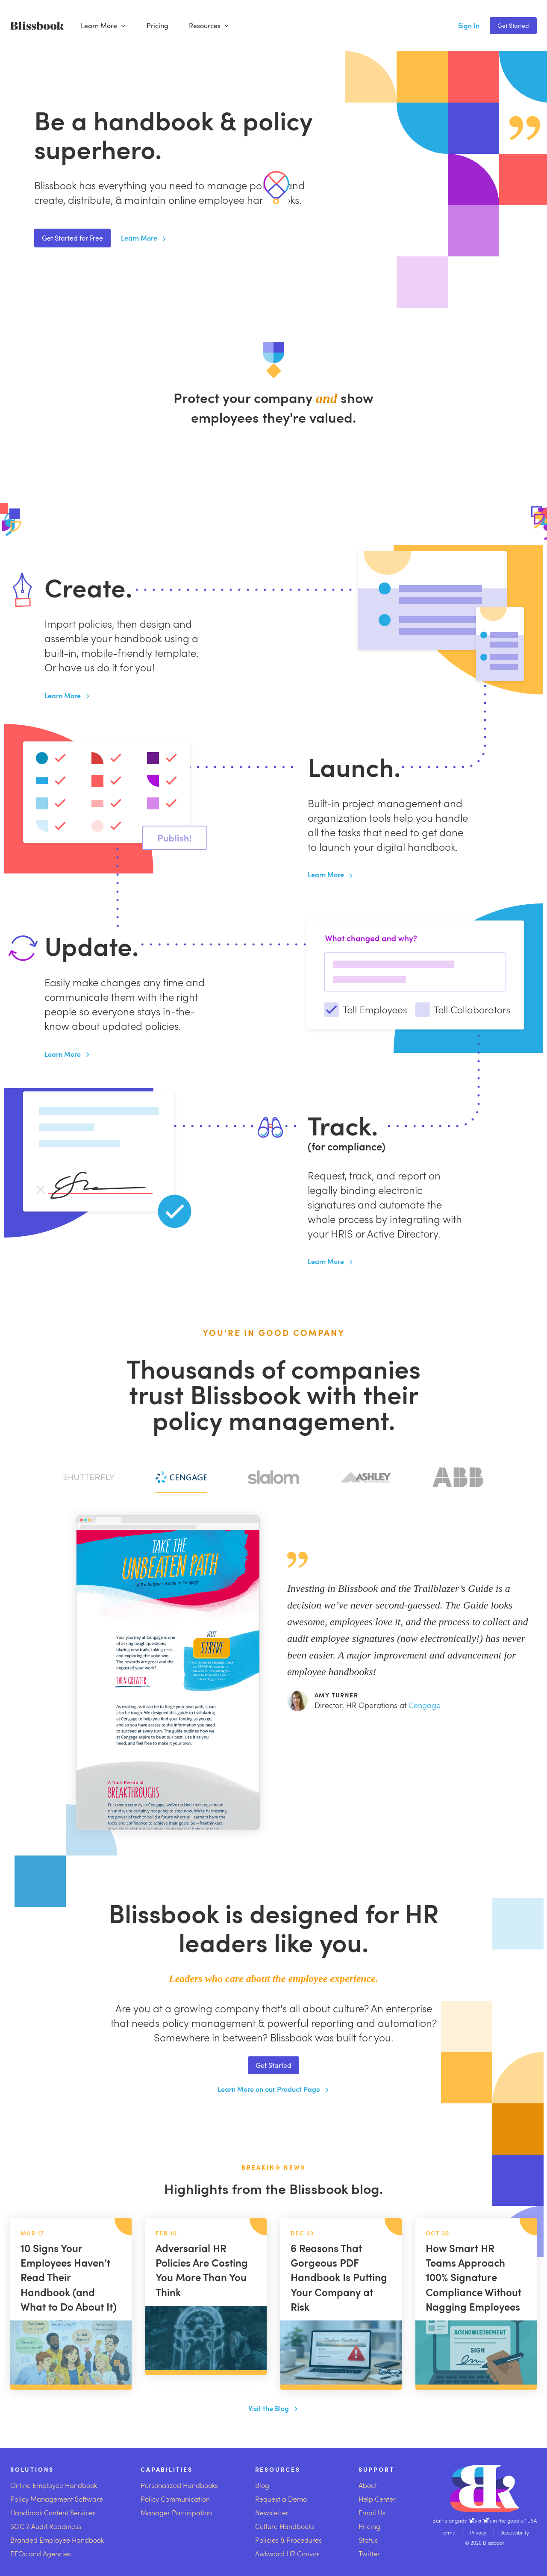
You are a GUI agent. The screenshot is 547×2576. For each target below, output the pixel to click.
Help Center (377, 2498)
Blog (262, 2485)
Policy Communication (175, 2498)
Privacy (478, 2532)
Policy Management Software (56, 2498)
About (368, 2485)
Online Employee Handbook (53, 2485)
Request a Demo (281, 2498)
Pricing (157, 25)
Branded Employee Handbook (57, 2539)
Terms (448, 2532)
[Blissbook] (37, 25)
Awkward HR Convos (287, 2553)
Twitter (369, 2553)
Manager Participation (176, 2512)
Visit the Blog (273, 2408)
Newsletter (271, 2512)
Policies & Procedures (288, 2539)
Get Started (513, 25)
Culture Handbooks (285, 2526)
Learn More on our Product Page (274, 2089)
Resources (209, 25)
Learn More (103, 25)
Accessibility (515, 2532)
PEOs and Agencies (40, 2553)
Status (368, 2539)
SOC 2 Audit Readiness (45, 2526)
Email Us (372, 2512)
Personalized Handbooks (179, 2485)
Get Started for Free (72, 238)
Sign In (468, 25)
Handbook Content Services (53, 2512)
